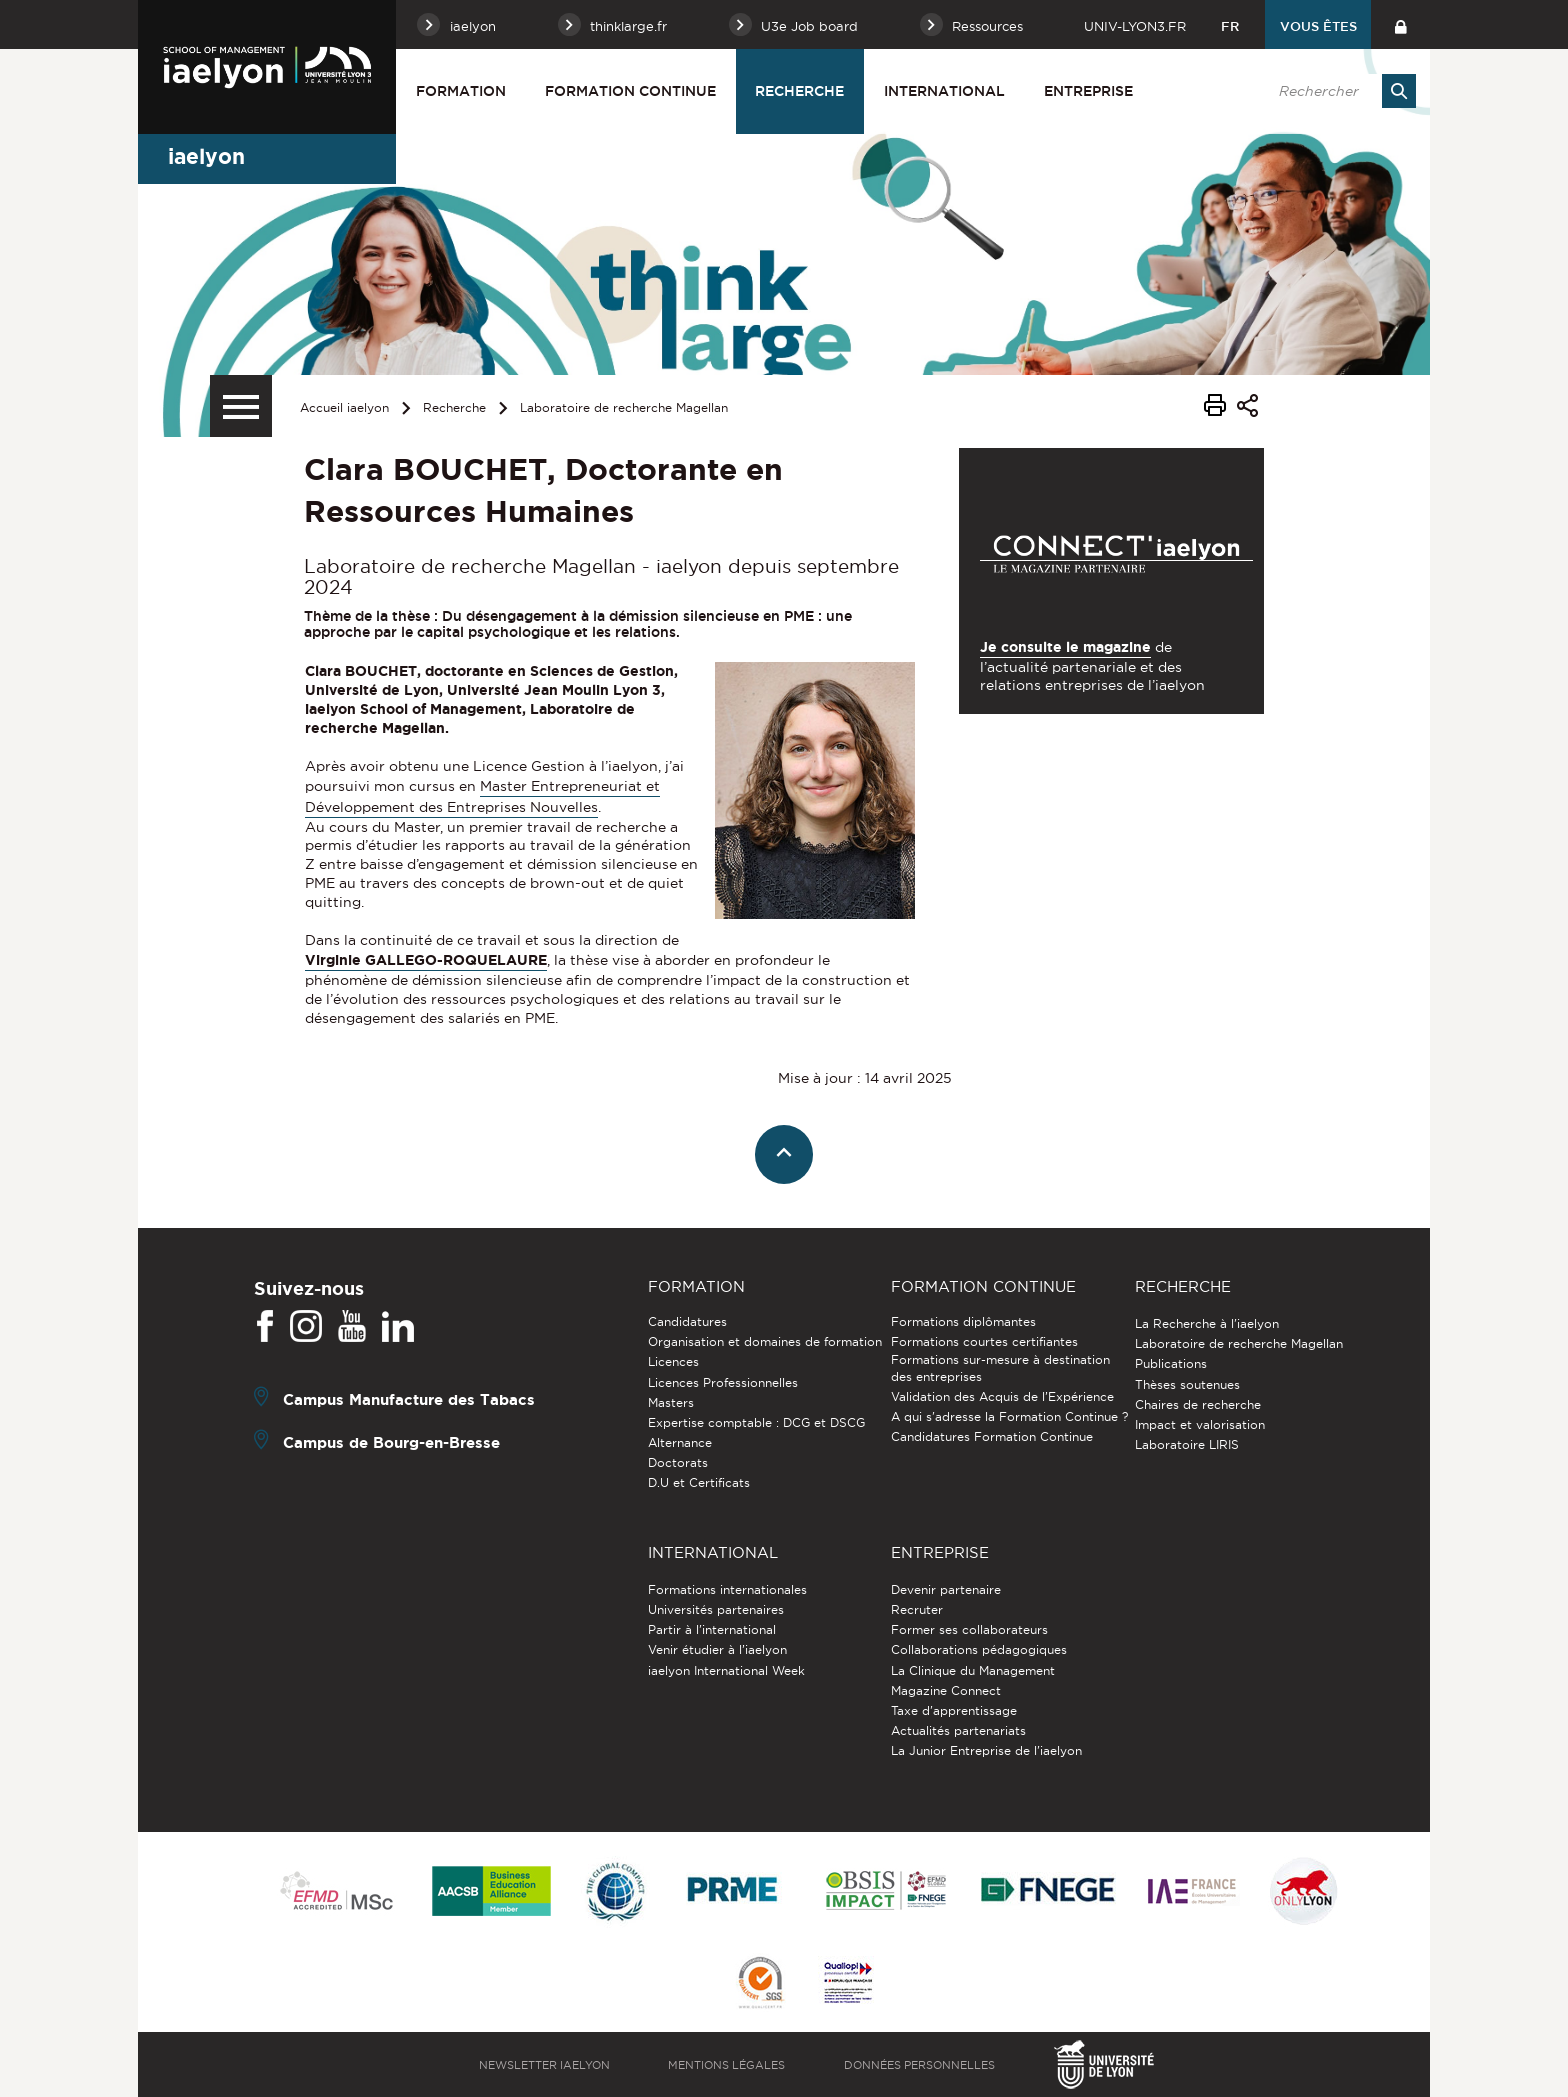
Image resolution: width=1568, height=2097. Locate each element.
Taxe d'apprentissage (954, 1710)
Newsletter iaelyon (544, 2065)
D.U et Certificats (699, 1482)
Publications (1171, 1363)
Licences (673, 1361)
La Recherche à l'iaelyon (1207, 1323)
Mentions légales (726, 2065)
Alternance (680, 1442)
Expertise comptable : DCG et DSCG (756, 1422)
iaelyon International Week (726, 1670)
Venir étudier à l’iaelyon (717, 1649)
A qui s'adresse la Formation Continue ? (1009, 1416)
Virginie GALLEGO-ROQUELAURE (426, 960)
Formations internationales (727, 1589)
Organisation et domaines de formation (765, 1341)
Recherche (799, 91)
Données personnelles (919, 2065)
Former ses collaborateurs (969, 1629)
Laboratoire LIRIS (1187, 1444)
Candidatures (687, 1321)
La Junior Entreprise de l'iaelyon (986, 1750)
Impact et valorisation (1200, 1424)
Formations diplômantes (963, 1321)
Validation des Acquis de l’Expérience (1002, 1396)
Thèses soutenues (1187, 1384)
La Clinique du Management (973, 1670)
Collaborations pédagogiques (979, 1649)
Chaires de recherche (1198, 1404)
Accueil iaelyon (344, 407)
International (944, 91)
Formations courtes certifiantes (984, 1341)
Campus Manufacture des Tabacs (409, 1399)
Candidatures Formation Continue (992, 1436)
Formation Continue (630, 91)
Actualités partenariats (958, 1730)
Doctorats (678, 1462)
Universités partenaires (716, 1609)
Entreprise (1088, 91)
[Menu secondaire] (241, 406)
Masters (671, 1402)
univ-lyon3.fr (1135, 26)
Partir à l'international (712, 1629)
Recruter (917, 1609)
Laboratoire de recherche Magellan (624, 407)
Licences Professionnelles (723, 1382)
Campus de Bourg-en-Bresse (391, 1442)
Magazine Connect (946, 1690)
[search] (1337, 91)
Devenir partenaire (946, 1589)
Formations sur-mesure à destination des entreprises (1000, 1367)
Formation (461, 91)
